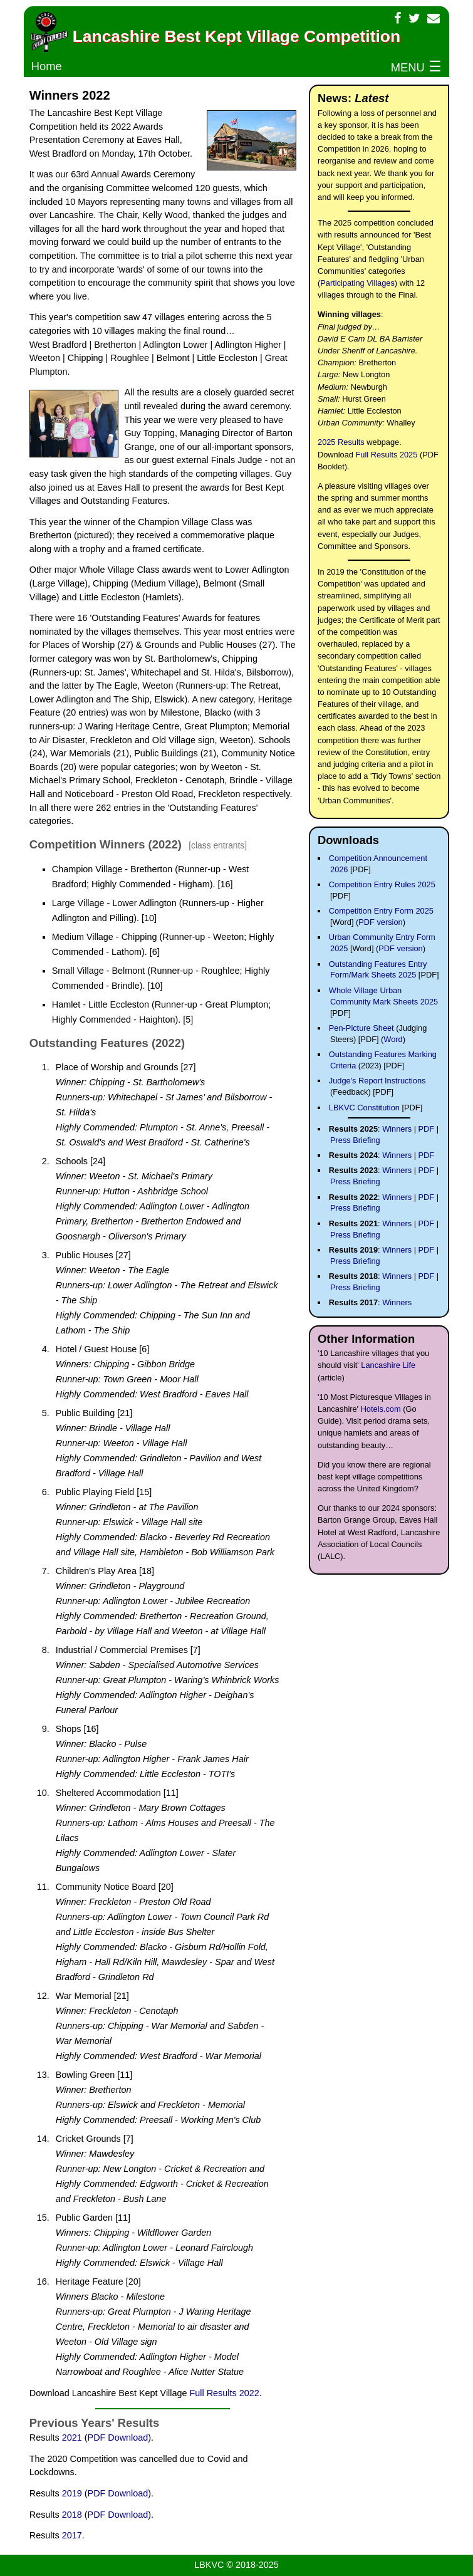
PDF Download (118, 2438)
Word (392, 1039)
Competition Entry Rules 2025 (382, 884)
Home (46, 66)
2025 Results (341, 442)
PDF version (380, 922)
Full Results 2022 (224, 2393)
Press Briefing (355, 1140)
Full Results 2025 (386, 454)
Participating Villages (357, 283)
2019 (72, 2493)
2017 (72, 2535)
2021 (72, 2438)
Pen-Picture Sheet (361, 1028)
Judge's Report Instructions (377, 1080)
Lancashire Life (388, 1365)
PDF (426, 1129)
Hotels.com (381, 1409)
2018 (72, 2515)
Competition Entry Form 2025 (381, 910)
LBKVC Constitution (364, 1107)
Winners (397, 1129)
